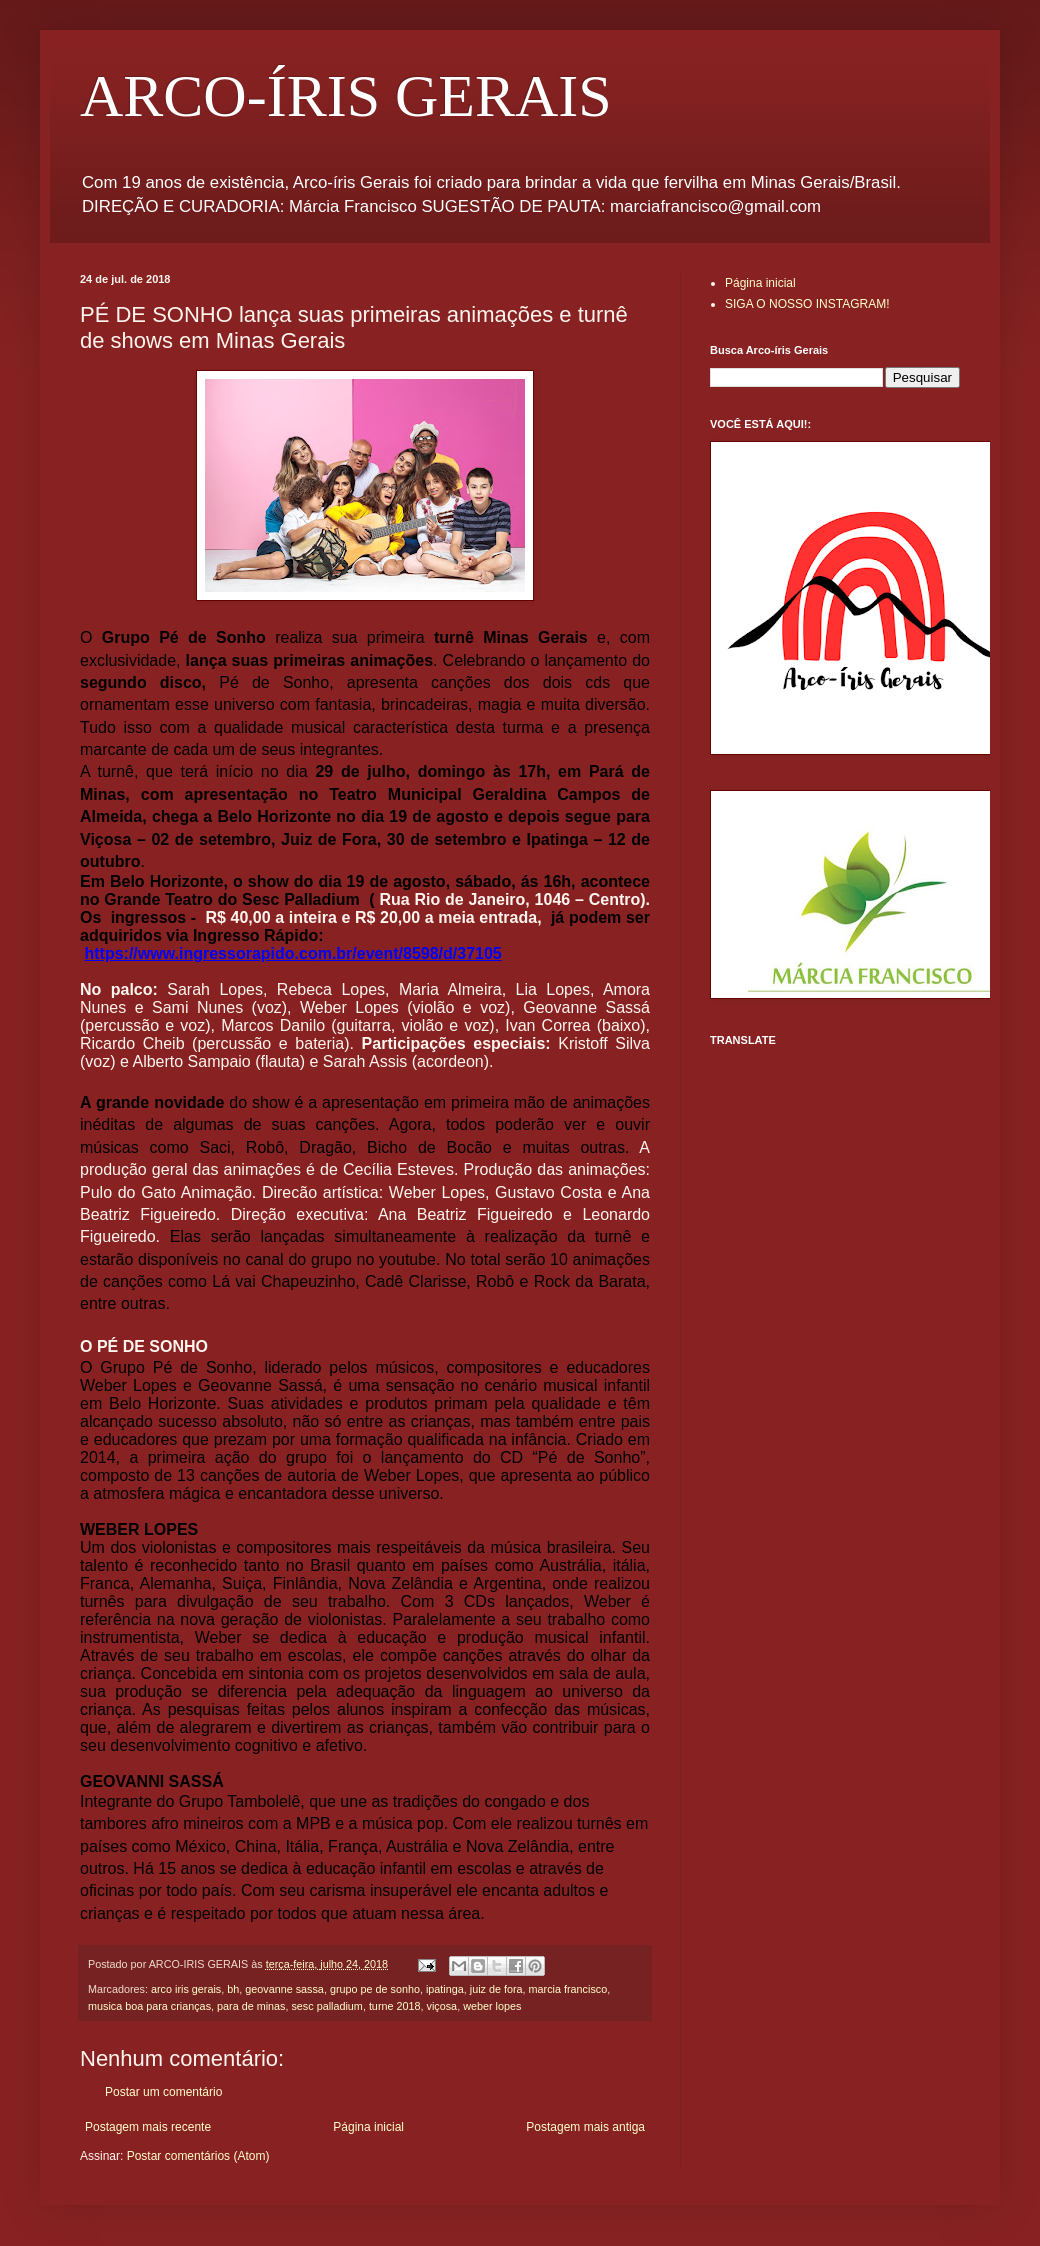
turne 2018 (395, 2006)
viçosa (442, 2006)
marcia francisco (568, 1989)
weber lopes (492, 2006)
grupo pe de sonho (375, 1989)
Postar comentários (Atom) (198, 2156)
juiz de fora (496, 1989)
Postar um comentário (163, 2092)
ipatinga (445, 1989)
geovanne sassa (284, 1989)
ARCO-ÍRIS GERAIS (346, 96)
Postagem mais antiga (585, 2127)
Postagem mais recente (148, 2127)
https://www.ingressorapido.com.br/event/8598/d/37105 (292, 953)
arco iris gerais (186, 1989)
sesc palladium (326, 2006)
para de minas (251, 2006)
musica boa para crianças (149, 2006)
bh (233, 1989)
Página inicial (368, 2127)
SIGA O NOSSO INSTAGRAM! (807, 304)
